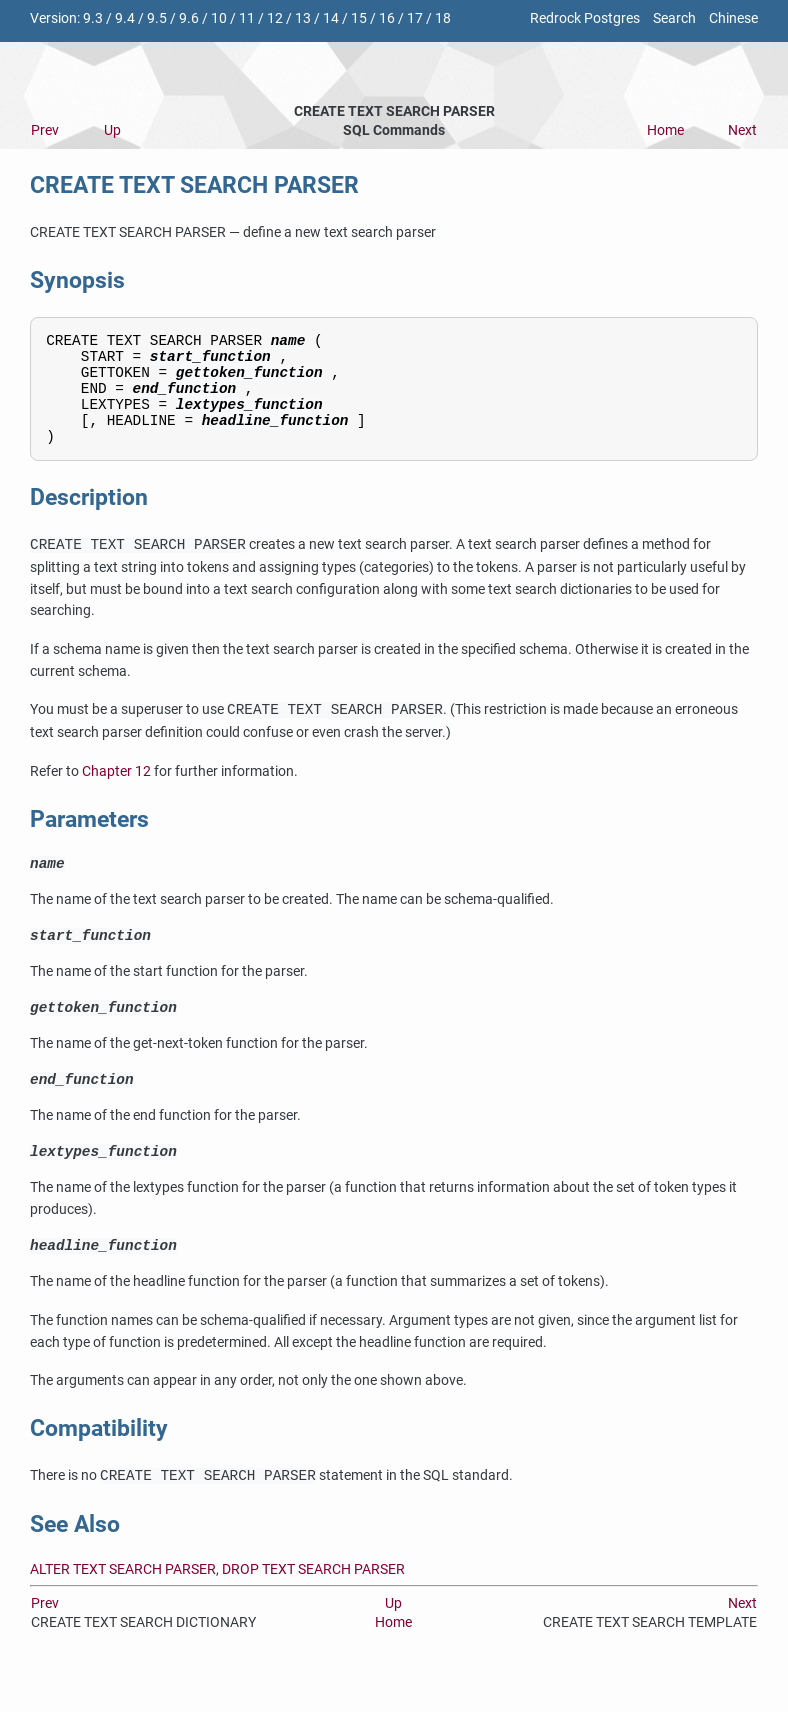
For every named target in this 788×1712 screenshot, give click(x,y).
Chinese (733, 18)
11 (247, 18)
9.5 (157, 18)
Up (112, 130)
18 (443, 18)
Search (674, 18)
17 (415, 18)
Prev (45, 130)
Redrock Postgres (585, 18)
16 (387, 18)
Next (742, 130)
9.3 (93, 18)
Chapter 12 (116, 792)
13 (303, 18)
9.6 (189, 18)
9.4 (125, 18)
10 (219, 18)
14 (331, 18)
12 (275, 18)
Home (665, 130)
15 (359, 18)
